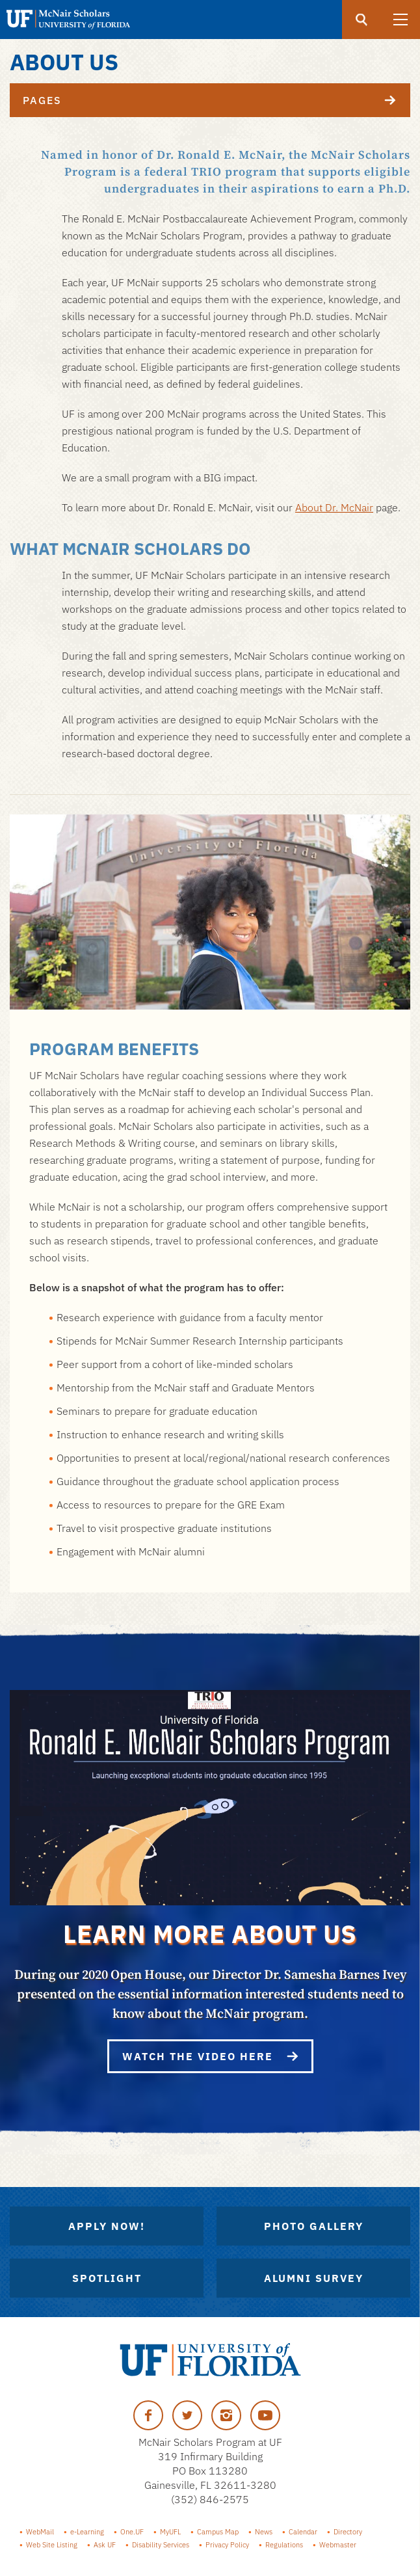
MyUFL (170, 2531)
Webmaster (337, 2544)
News (263, 2531)
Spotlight (107, 2278)
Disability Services (160, 2544)
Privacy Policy (227, 2544)
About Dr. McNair (334, 507)
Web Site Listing (51, 2544)
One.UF (132, 2531)
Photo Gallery (313, 2226)
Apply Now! (106, 2226)
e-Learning (87, 2531)
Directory (348, 2531)
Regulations (284, 2544)
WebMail (40, 2531)
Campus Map (218, 2531)
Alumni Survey (313, 2278)
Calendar (303, 2531)
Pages (216, 100)
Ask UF (105, 2544)
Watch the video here (210, 2056)
